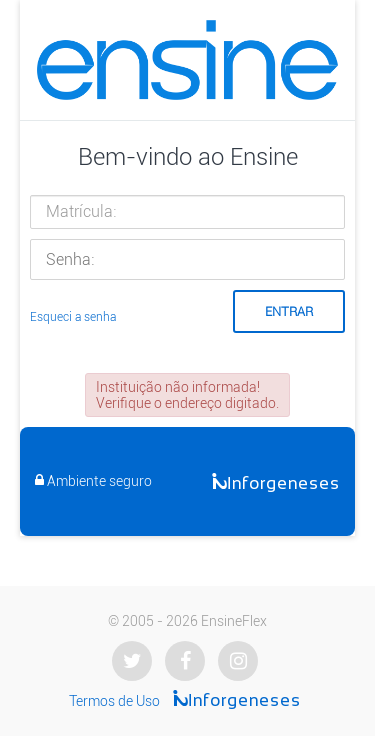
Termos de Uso (114, 701)
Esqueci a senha (73, 317)
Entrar (289, 311)
